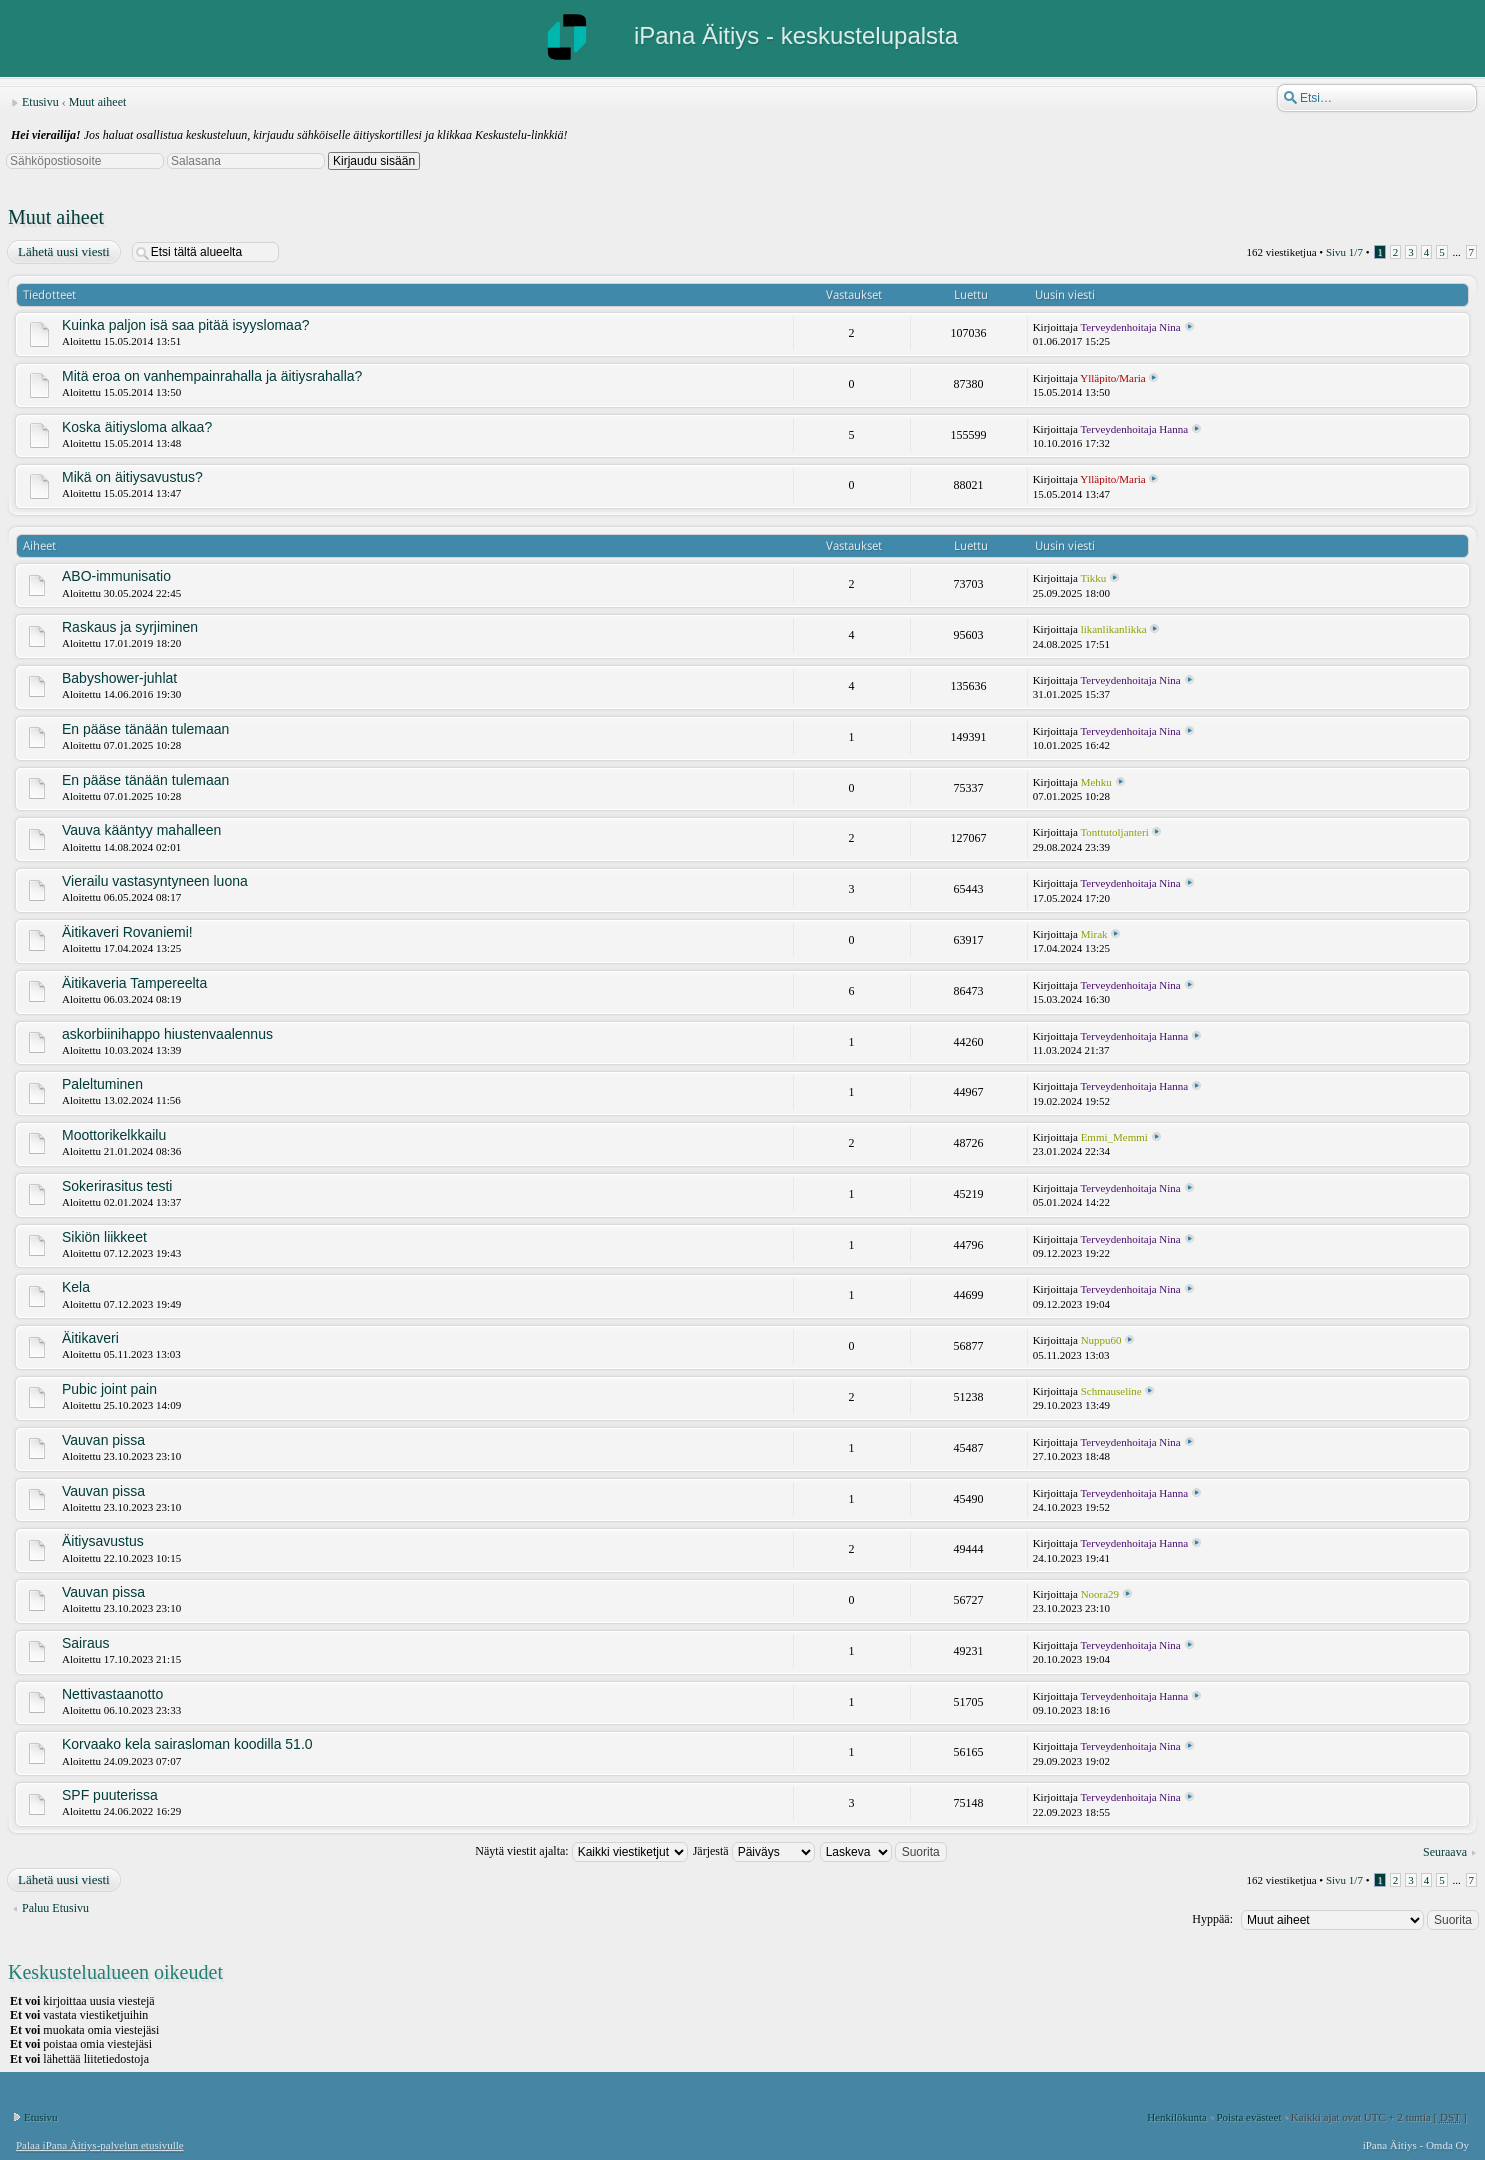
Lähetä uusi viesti (63, 252)
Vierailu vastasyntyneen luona (155, 881)
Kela (76, 1287)
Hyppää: (1212, 1919)
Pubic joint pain (109, 1389)
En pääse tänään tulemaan (145, 729)
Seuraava (1445, 1852)
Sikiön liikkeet (104, 1237)
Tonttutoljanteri (1114, 832)
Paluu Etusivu (55, 1908)
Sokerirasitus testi (117, 1186)
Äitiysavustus (103, 1541)
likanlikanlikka (1114, 629)
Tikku (1093, 578)
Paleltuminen (102, 1084)
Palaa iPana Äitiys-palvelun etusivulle (100, 2145)
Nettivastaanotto (112, 1694)
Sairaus (85, 1643)
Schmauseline (1111, 1391)
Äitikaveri (90, 1338)
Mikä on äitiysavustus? (132, 477)
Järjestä (754, 1851)
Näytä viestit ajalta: (581, 1851)
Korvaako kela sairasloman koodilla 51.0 (187, 1744)
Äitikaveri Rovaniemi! (127, 932)
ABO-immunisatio (116, 576)
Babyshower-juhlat (119, 678)
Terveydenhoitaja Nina (1130, 327)
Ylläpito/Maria (1112, 378)
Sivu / (1344, 252)
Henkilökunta (1177, 2117)
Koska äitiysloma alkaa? (137, 427)
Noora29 (1100, 1594)
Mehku (1096, 782)
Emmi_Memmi (1114, 1137)
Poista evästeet (1248, 2117)
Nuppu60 (1101, 1340)
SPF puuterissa (110, 1795)
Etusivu (40, 102)
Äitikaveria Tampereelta (134, 983)
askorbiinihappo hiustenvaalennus (167, 1034)
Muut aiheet (98, 102)
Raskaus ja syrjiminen (130, 627)
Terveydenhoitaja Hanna (1134, 429)
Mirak (1094, 934)
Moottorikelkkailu (114, 1135)
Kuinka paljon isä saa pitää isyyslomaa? (185, 325)
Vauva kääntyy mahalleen (141, 830)
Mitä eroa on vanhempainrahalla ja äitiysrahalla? (212, 376)
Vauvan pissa (103, 1440)
